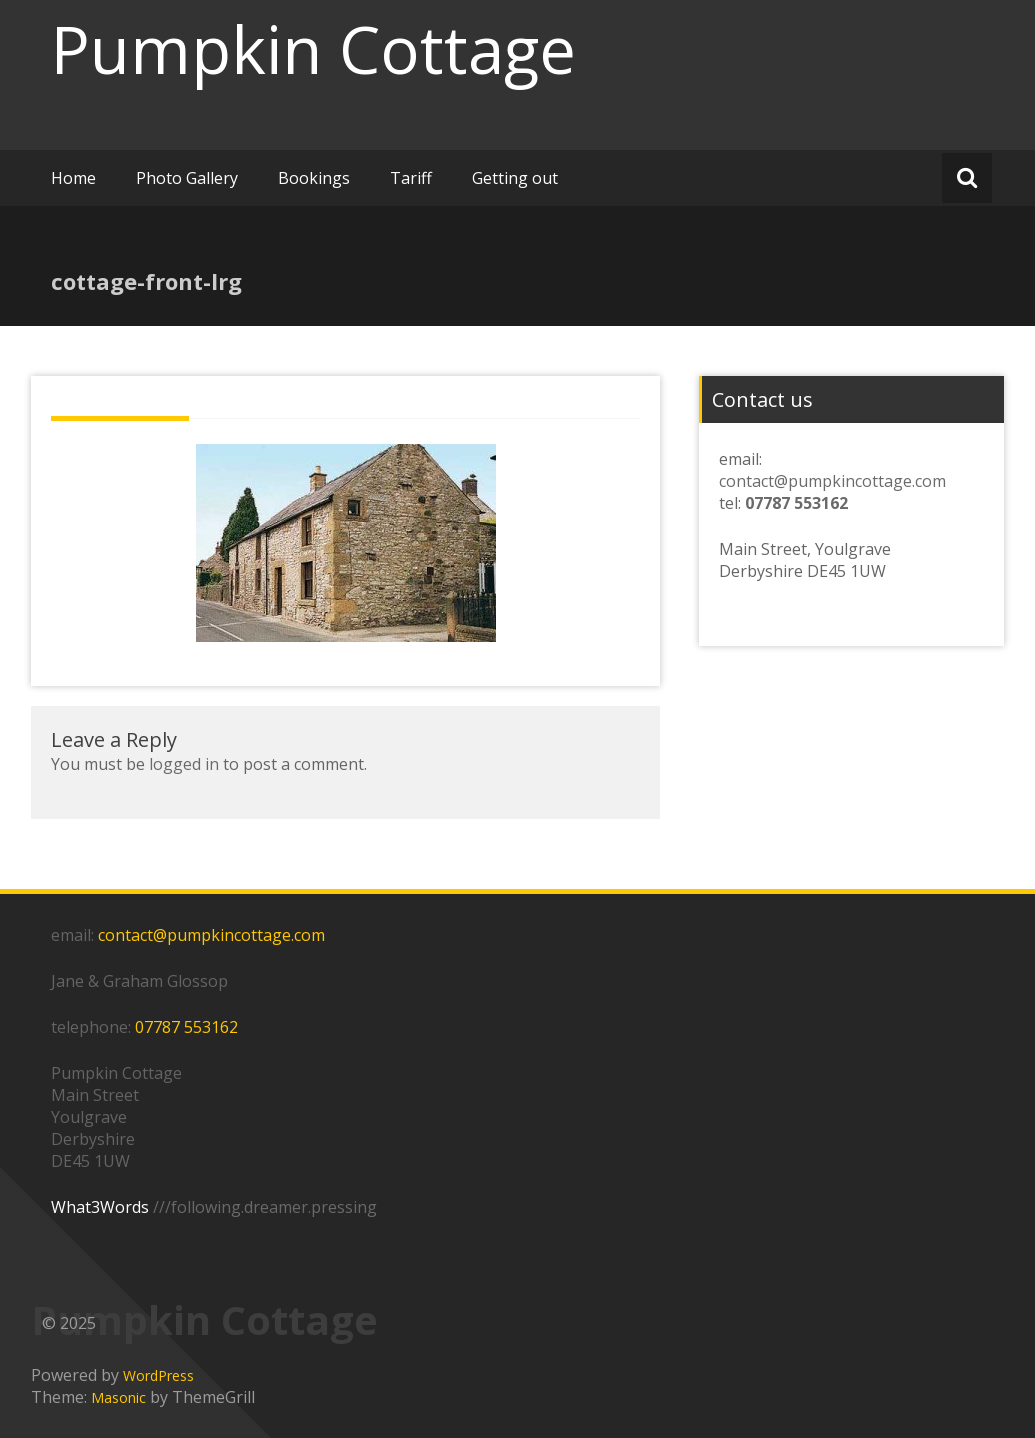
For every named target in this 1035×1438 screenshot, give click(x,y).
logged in (184, 764)
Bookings (314, 178)
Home (73, 178)
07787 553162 (186, 1027)
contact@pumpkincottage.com (832, 481)
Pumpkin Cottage (313, 49)
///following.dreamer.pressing (265, 1207)
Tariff (411, 178)
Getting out (515, 178)
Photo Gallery (187, 178)
